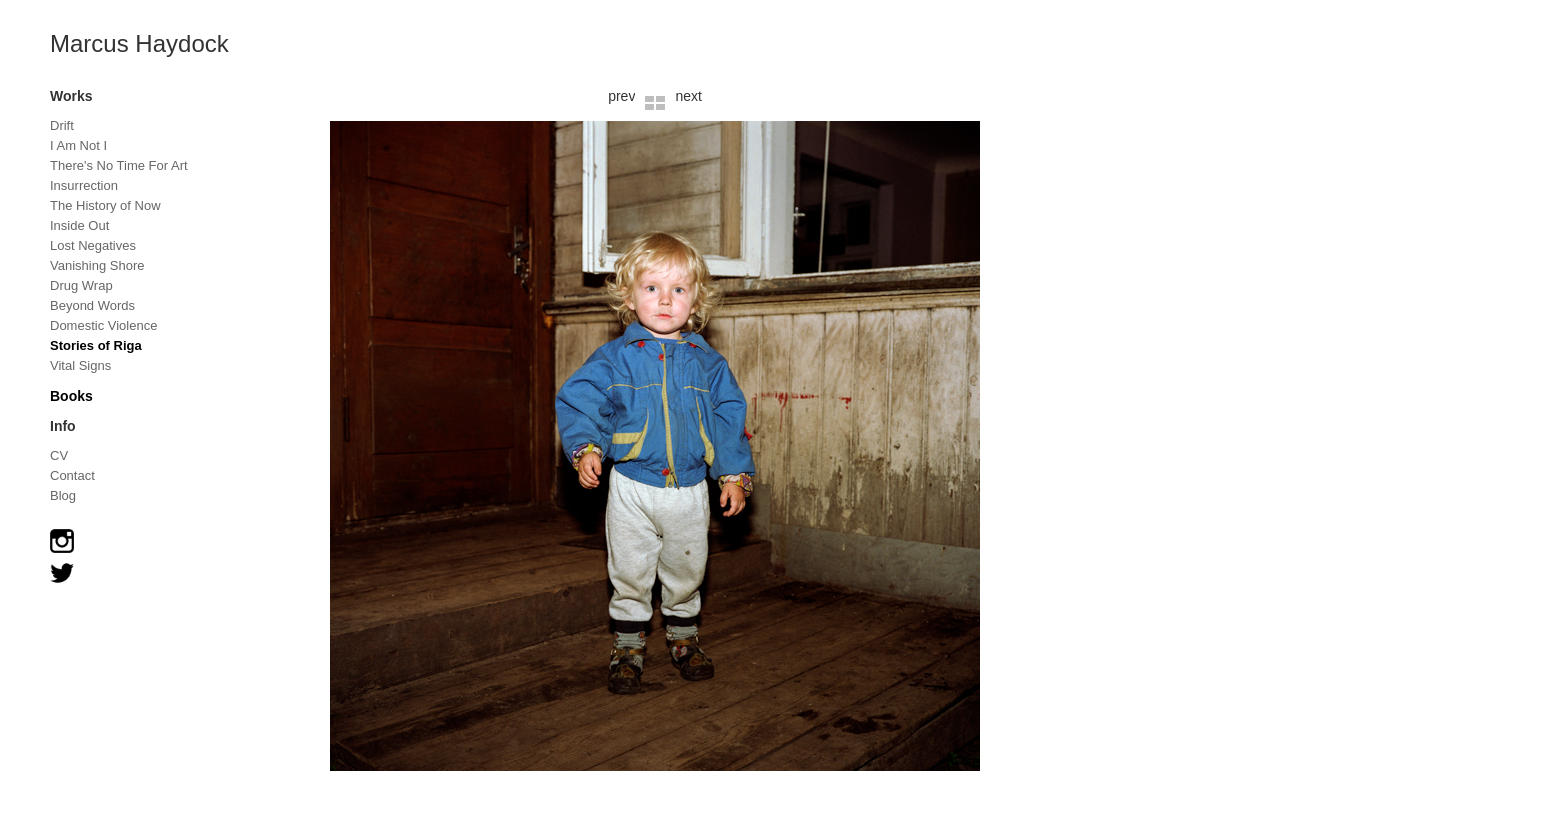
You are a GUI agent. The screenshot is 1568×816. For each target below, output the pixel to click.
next (688, 96)
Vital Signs (80, 365)
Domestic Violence (103, 325)
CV (59, 455)
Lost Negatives (93, 245)
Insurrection (84, 185)
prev (621, 96)
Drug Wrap (81, 285)
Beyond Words (92, 305)
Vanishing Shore (97, 265)
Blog (63, 495)
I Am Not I (78, 145)
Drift (62, 125)
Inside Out (79, 225)
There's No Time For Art (119, 165)
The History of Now (105, 205)
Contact (72, 475)
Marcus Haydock (139, 43)
